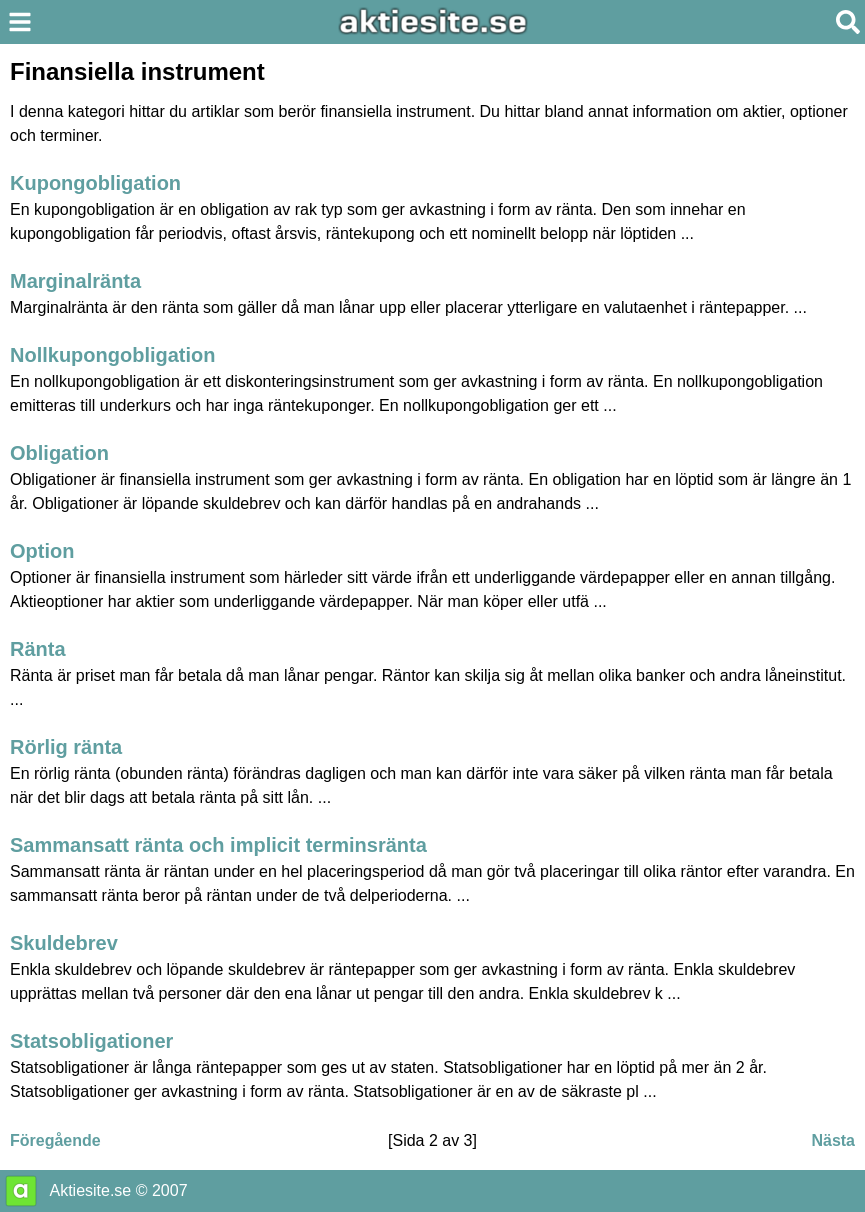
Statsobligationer (91, 1041)
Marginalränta (75, 281)
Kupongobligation (95, 183)
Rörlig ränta (66, 747)
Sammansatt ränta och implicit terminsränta (218, 845)
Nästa (833, 1140)
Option (42, 551)
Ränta (38, 649)
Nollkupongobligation (113, 355)
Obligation (59, 453)
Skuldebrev (64, 943)
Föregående (55, 1140)
